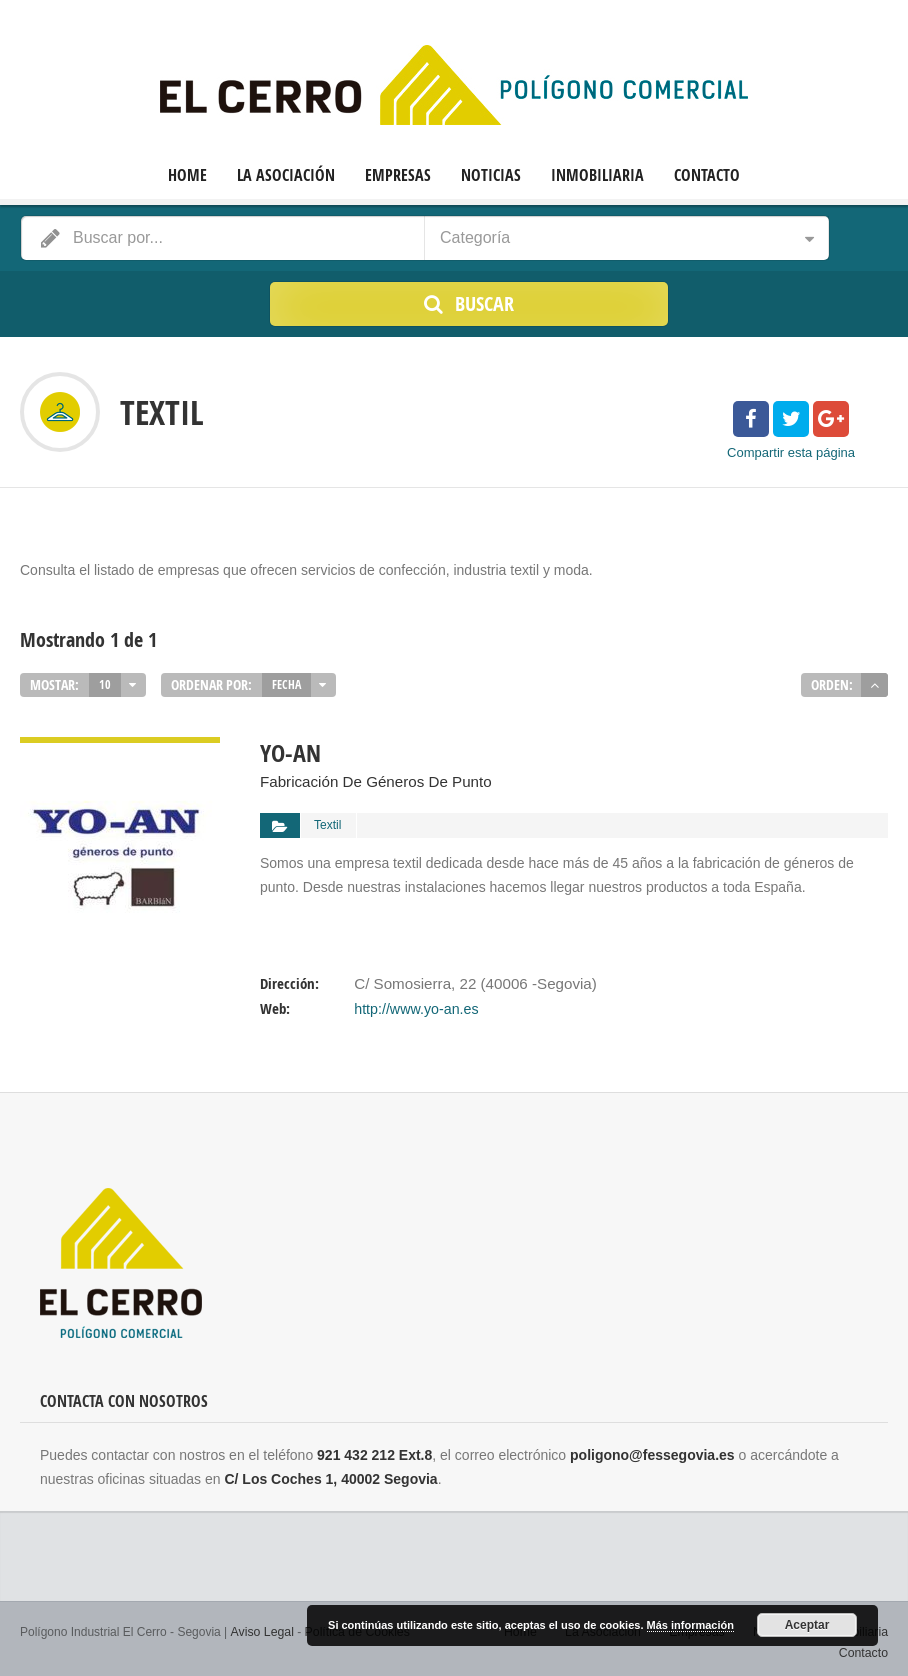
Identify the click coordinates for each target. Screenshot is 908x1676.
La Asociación (286, 175)
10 (105, 684)
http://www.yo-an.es (415, 1004)
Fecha (286, 684)
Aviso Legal (261, 1626)
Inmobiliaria (597, 175)
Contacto (707, 175)
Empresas (398, 175)
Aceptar (807, 1626)
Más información (690, 1626)
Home (187, 175)
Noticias (491, 175)
